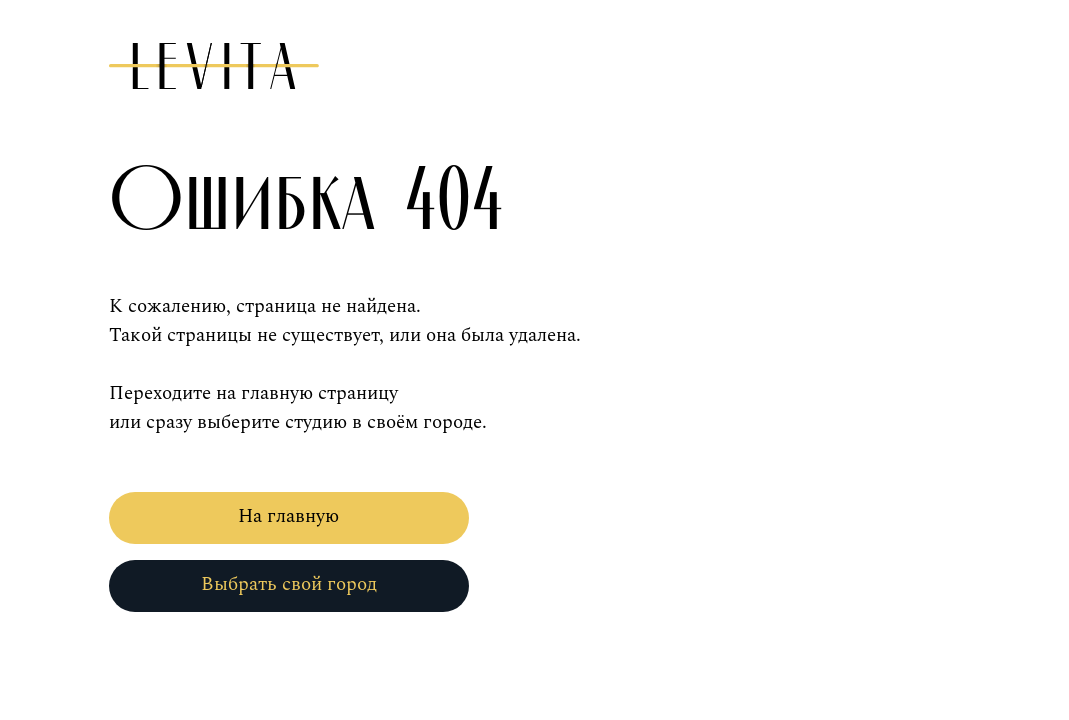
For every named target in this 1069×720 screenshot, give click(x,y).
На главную (288, 517)
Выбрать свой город (289, 585)
